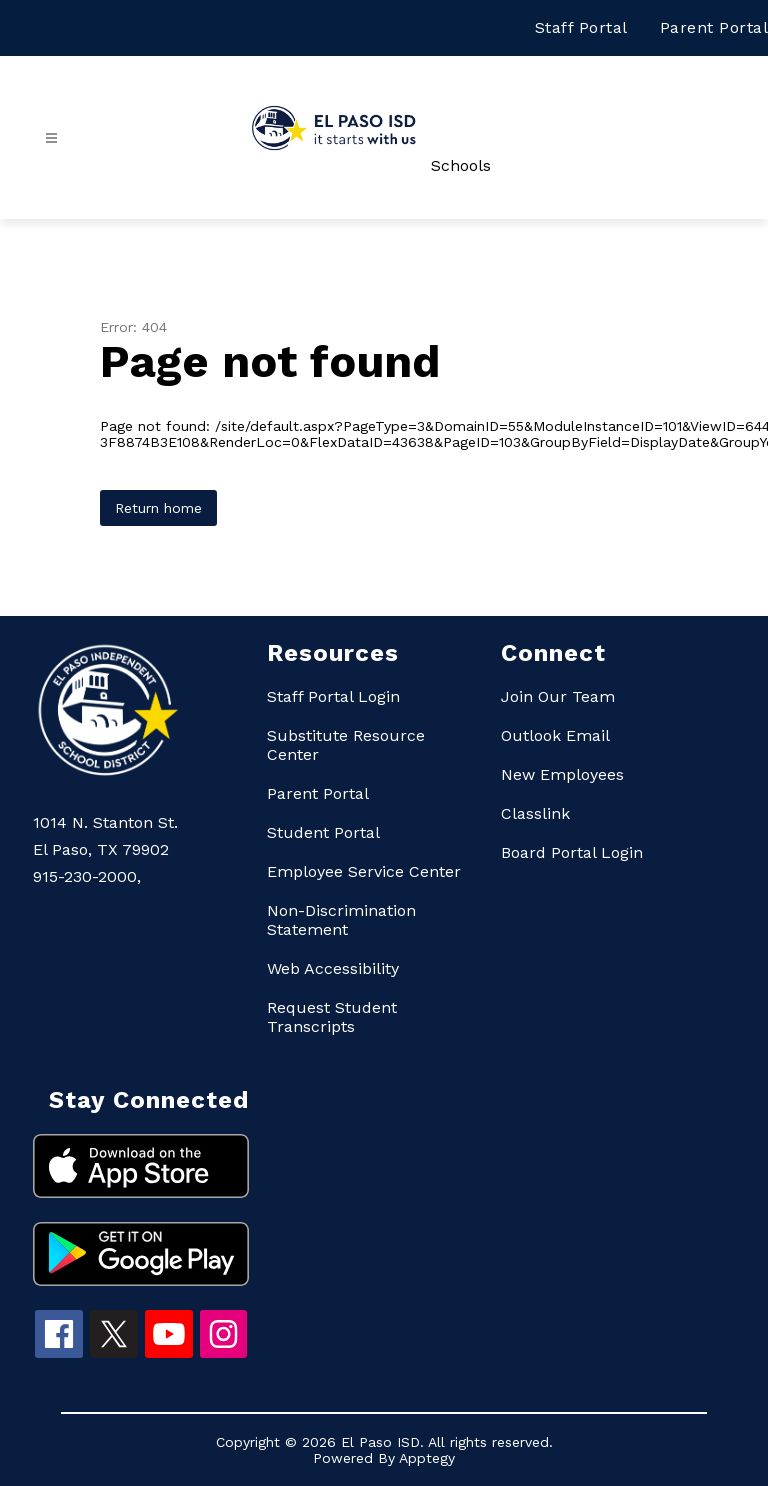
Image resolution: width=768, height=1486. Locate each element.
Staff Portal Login (333, 696)
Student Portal (323, 832)
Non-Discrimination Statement (341, 920)
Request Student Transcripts (332, 1017)
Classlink (535, 813)
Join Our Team (558, 696)
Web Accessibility (333, 968)
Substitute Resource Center (346, 745)
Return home (158, 508)
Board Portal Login (572, 852)
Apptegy (427, 1458)
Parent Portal (714, 27)
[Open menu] (51, 138)
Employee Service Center (364, 871)
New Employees (562, 774)
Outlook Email (555, 735)
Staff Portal (581, 27)
